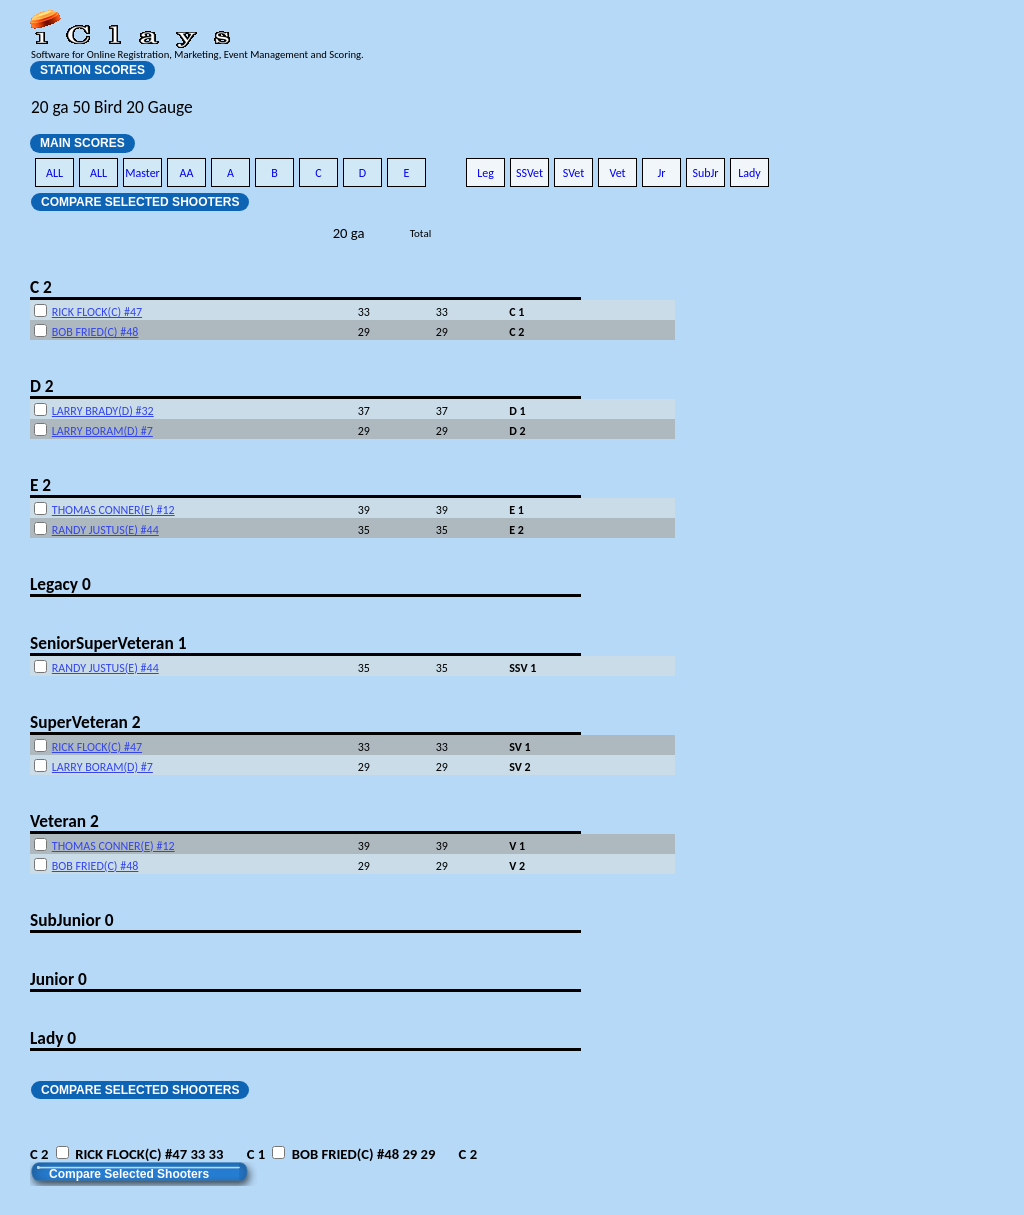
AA (187, 173)
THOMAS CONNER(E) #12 (113, 510)
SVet (574, 173)
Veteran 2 (64, 821)
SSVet (529, 173)
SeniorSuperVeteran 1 (108, 643)
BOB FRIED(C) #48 (95, 332)
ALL (54, 173)
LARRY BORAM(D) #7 (102, 431)
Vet (617, 173)
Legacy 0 (60, 584)
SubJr (705, 173)
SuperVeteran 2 (85, 722)
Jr (661, 173)
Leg (485, 173)
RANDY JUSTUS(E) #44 (105, 530)
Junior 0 (58, 979)
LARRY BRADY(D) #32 (103, 411)
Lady (749, 173)
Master (142, 173)
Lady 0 (53, 1038)
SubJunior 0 (72, 920)
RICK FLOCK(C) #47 (97, 312)
